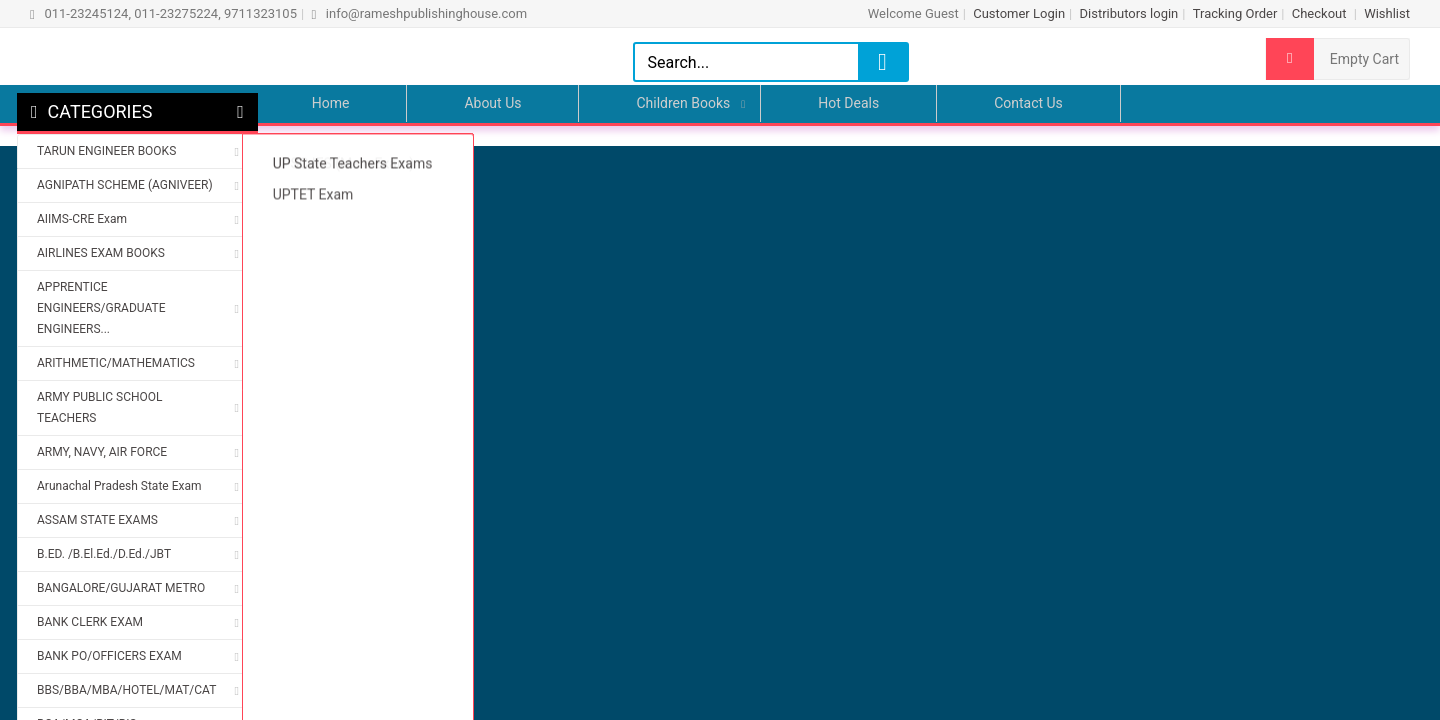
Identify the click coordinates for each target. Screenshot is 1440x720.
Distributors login (1128, 13)
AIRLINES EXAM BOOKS (101, 253)
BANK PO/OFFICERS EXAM (109, 656)
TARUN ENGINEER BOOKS (106, 151)
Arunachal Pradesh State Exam (119, 486)
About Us (492, 103)
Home (331, 103)
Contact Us (1028, 103)
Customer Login (1019, 13)
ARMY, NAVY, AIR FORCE (102, 452)
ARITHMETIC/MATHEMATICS (116, 363)
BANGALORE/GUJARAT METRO (121, 588)
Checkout (1321, 13)
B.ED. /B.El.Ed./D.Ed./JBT (104, 554)
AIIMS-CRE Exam (82, 219)
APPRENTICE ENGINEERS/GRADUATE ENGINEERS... (101, 308)
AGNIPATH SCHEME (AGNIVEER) (125, 185)
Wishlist (1387, 13)
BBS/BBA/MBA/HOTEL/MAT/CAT (126, 690)
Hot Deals (848, 103)
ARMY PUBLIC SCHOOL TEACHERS (100, 407)
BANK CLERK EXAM (90, 622)
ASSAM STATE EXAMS (97, 520)
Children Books (683, 103)
